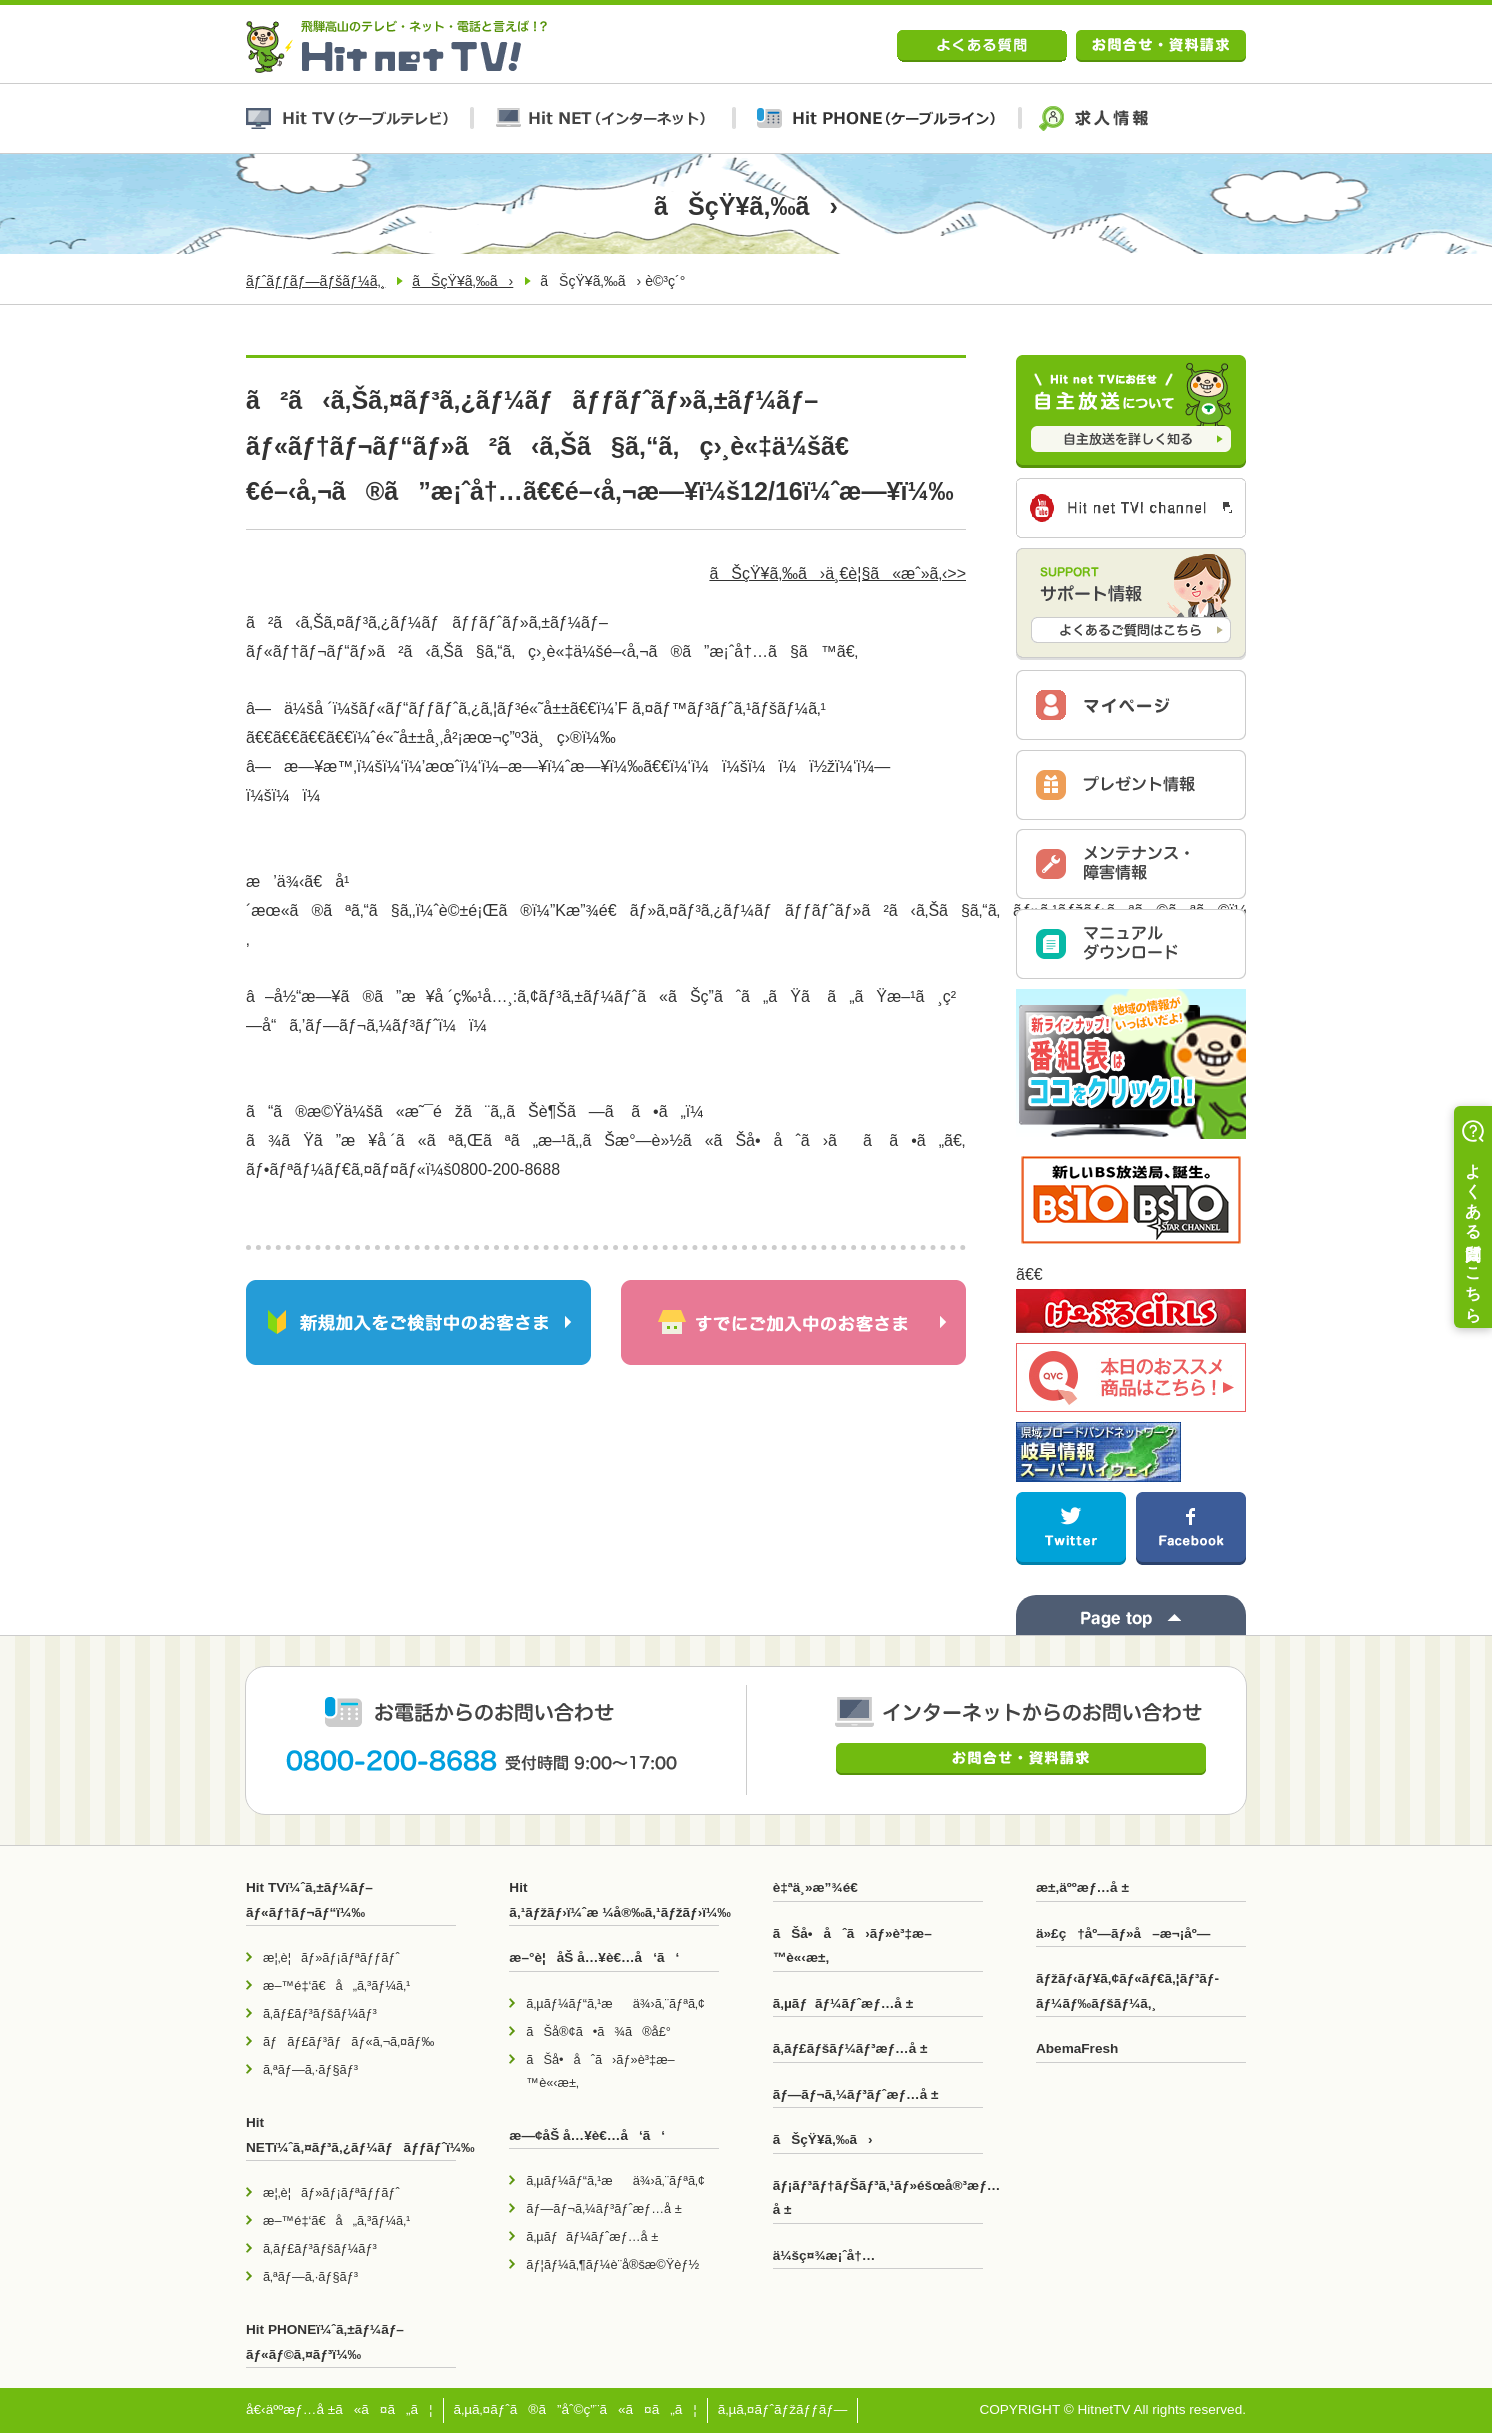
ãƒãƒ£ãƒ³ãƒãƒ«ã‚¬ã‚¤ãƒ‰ (348, 2041)
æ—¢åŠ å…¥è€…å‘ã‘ (587, 2135)
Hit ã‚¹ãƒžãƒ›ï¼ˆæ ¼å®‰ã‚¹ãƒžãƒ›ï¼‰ (614, 1899)
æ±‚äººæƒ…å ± (1082, 1887)
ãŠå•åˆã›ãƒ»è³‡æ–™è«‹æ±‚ (600, 2071)
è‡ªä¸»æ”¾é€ (821, 1887)
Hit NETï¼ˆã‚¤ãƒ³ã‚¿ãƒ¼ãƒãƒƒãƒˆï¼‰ (351, 2134)
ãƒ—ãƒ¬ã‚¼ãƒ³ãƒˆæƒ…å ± (603, 2208)
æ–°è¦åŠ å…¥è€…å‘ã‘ (594, 1957)
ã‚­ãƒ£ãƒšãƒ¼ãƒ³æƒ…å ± (850, 2048)
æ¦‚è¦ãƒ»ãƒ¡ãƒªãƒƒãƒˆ (331, 1957)
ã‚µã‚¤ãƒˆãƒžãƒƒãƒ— (783, 2409)
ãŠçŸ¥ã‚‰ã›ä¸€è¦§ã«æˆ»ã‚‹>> (837, 573)
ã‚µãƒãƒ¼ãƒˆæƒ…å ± (592, 2236)
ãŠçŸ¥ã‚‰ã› (462, 281)
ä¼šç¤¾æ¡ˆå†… (824, 2255)
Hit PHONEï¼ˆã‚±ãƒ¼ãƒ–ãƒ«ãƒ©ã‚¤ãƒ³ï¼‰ (325, 2341)
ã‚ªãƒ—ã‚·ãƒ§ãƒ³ (310, 2069)
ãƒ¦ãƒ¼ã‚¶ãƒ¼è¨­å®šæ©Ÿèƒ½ (612, 2264)
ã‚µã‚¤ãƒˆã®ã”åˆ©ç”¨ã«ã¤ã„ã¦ (575, 2409)
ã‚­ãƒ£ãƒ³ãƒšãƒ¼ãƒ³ (320, 2013)
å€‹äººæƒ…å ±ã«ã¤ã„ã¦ (339, 2409)
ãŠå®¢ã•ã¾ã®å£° (598, 2031)
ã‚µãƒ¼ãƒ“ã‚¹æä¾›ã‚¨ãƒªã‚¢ (615, 2003)
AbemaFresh (1077, 2048)
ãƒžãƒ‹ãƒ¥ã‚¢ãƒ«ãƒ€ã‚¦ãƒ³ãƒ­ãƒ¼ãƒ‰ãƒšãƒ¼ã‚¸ (1127, 1990)
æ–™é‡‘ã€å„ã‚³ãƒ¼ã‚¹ (336, 1985)
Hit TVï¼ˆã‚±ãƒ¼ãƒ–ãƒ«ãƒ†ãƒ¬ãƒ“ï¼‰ (309, 1899)
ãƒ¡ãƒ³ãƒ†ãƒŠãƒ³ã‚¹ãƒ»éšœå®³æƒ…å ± (878, 2197)
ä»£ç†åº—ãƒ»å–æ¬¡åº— (1123, 1933)
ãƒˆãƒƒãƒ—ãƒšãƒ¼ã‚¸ (315, 281)
